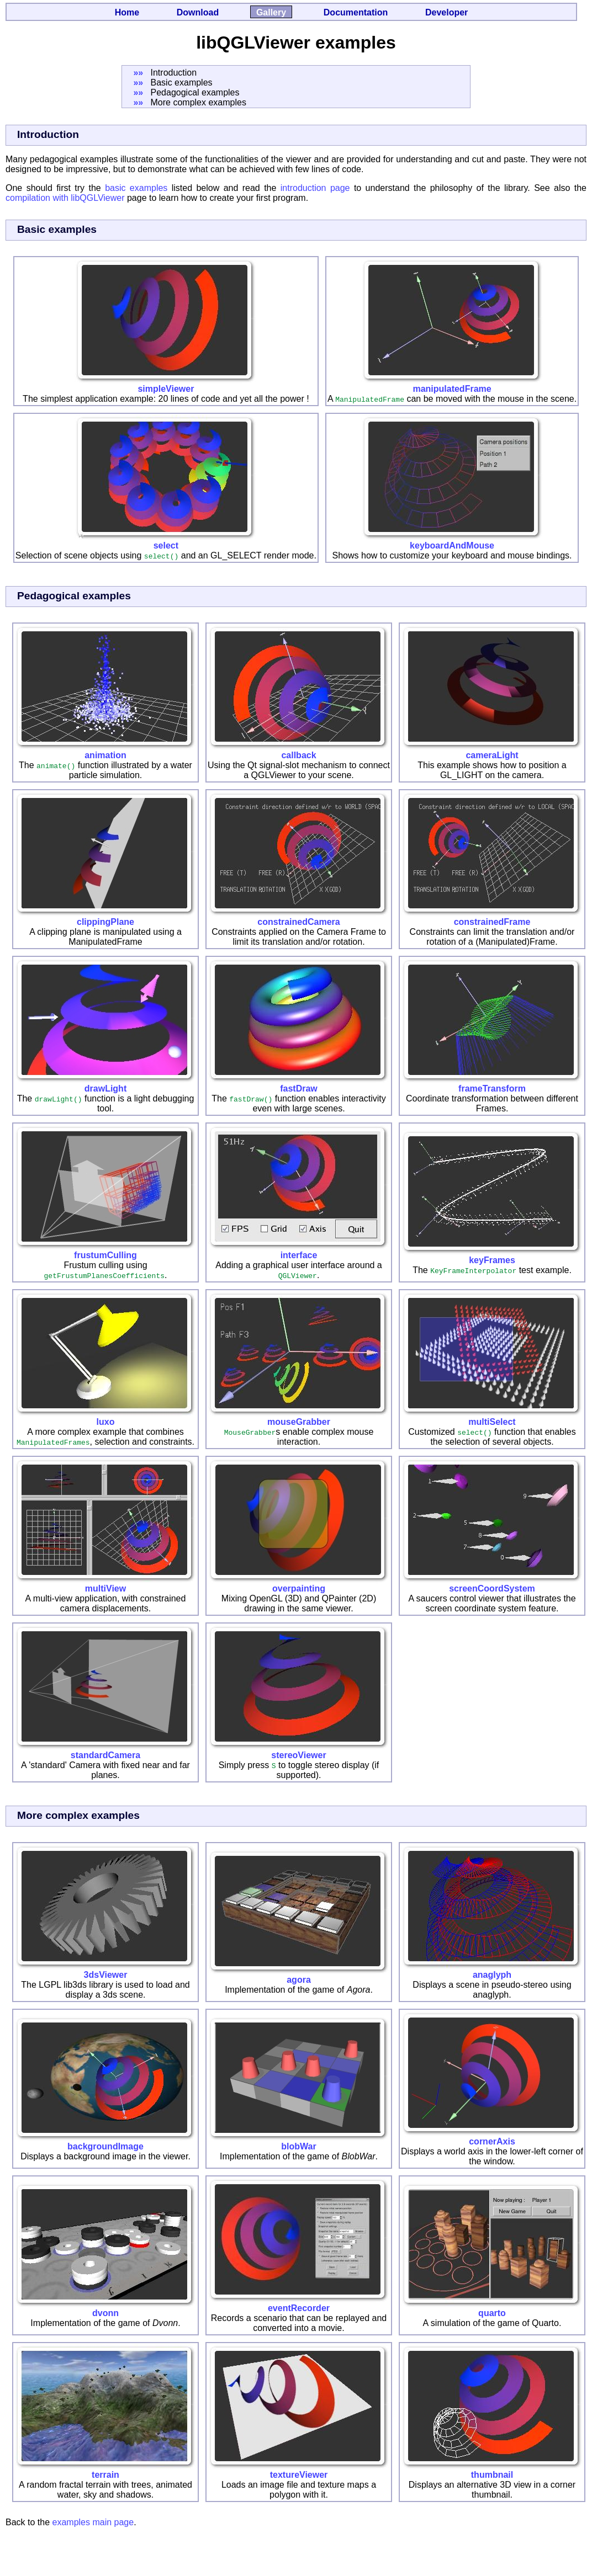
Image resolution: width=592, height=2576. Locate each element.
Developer (446, 12)
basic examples (136, 188)
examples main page (93, 2522)
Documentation (356, 12)
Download (198, 12)
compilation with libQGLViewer (65, 198)
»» (138, 72)
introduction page (315, 188)
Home (127, 12)
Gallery (271, 12)
